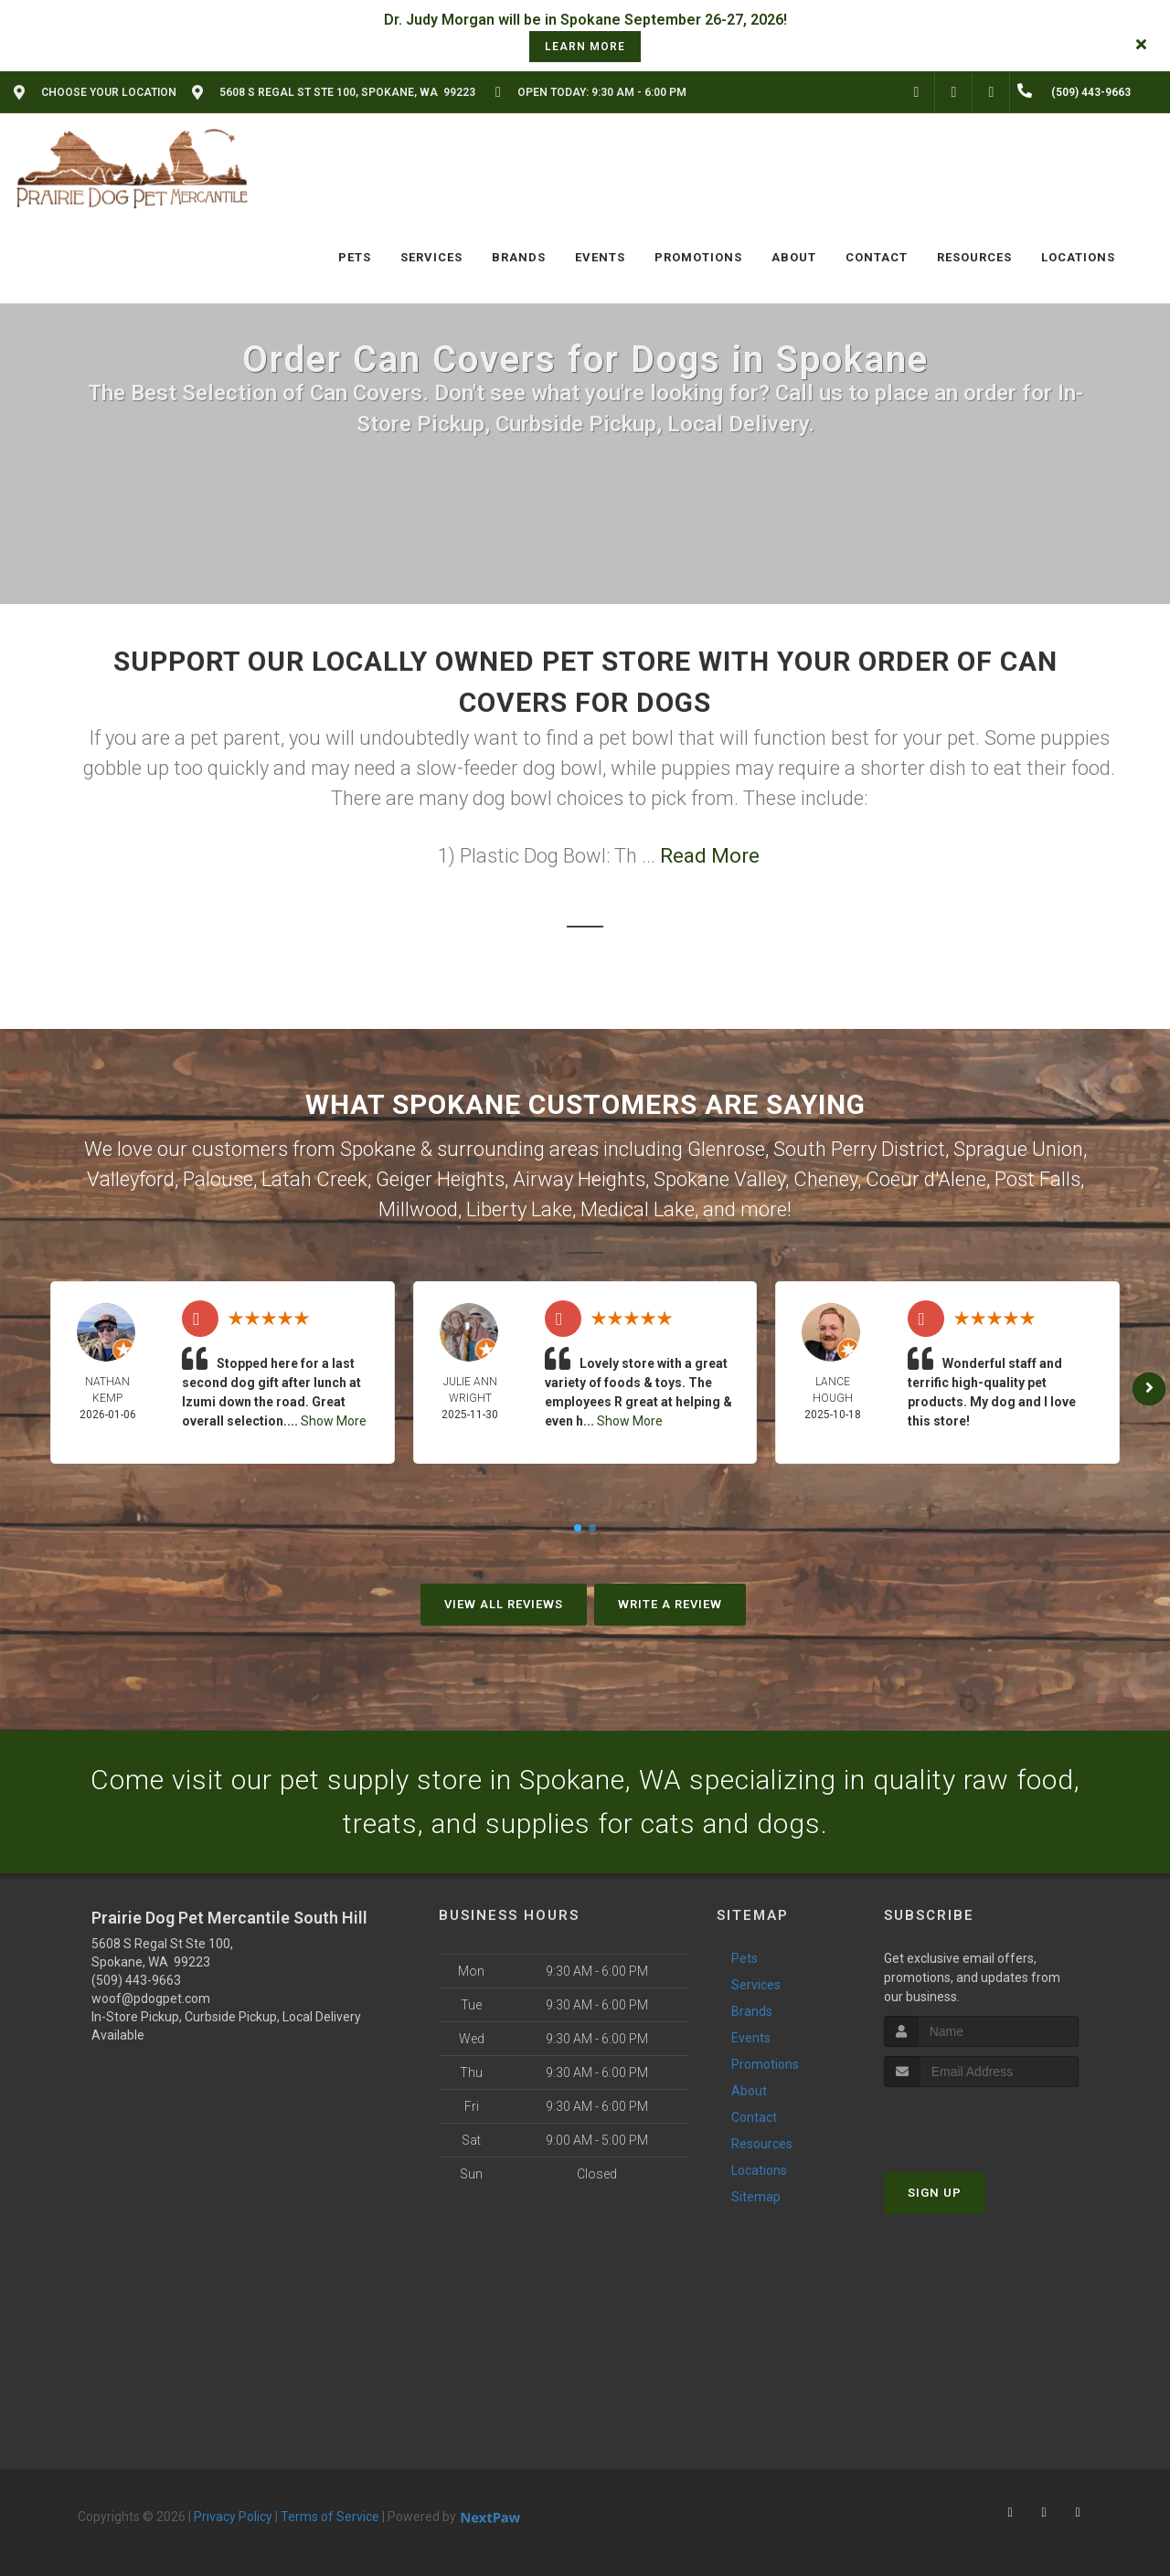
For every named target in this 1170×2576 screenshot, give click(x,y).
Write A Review (670, 1604)
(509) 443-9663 (136, 1980)
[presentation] (981, 2121)
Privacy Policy (233, 2516)
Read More (710, 855)
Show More (334, 1421)
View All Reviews (503, 1604)
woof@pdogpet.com (150, 1998)
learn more (585, 46)
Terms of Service (330, 2516)
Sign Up (935, 2193)
